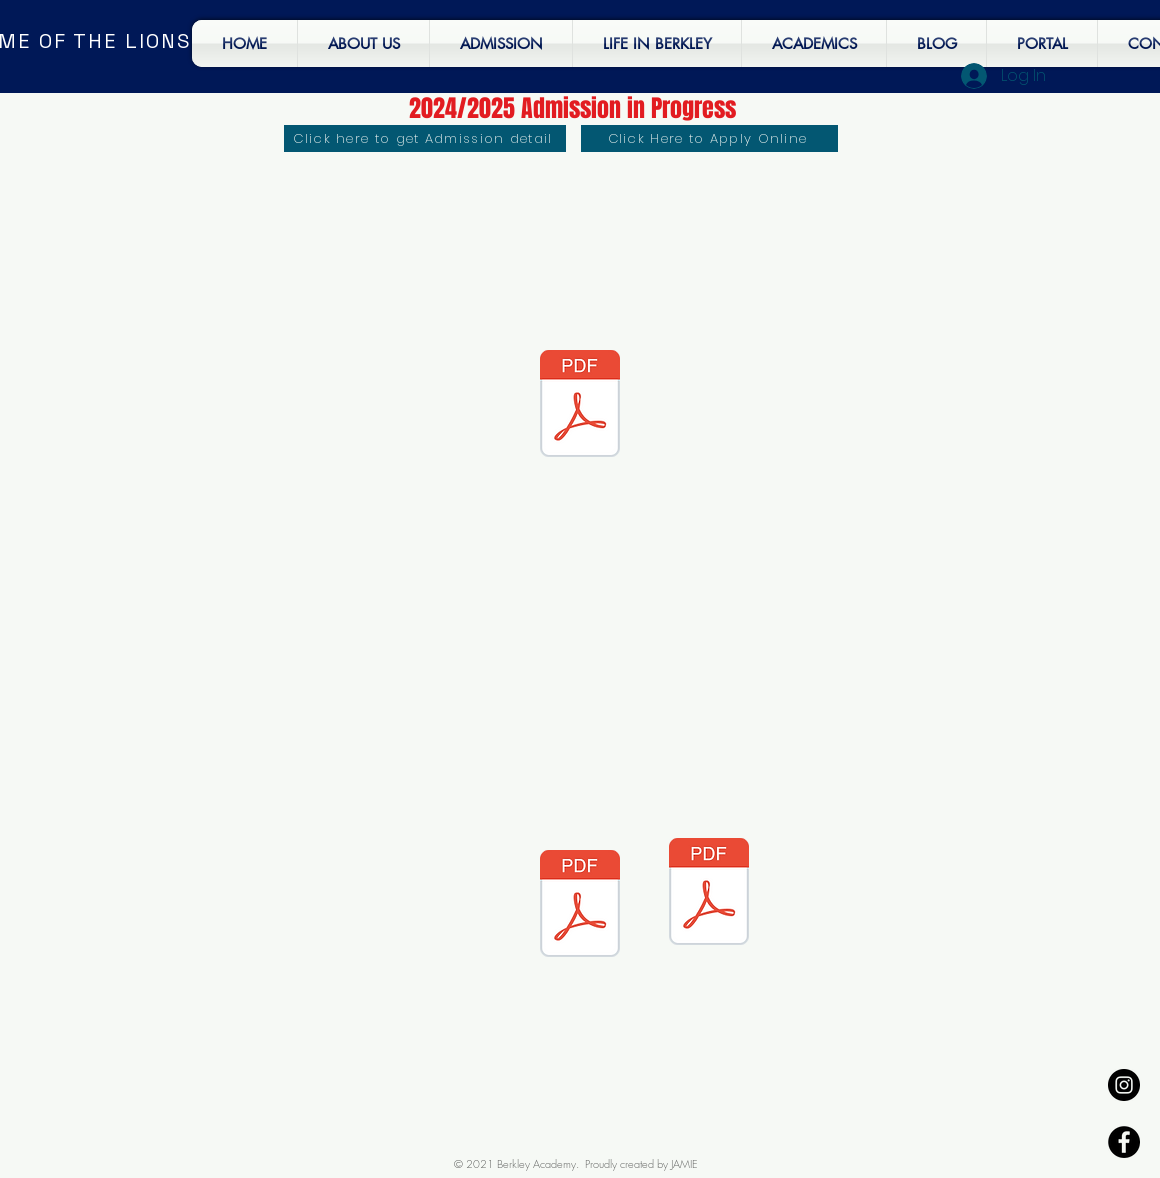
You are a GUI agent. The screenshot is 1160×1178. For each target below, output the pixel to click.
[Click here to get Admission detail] (425, 138)
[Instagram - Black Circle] (1124, 1085)
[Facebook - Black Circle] (1124, 1142)
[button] (657, 43)
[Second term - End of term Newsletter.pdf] (580, 406)
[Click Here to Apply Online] (709, 138)
